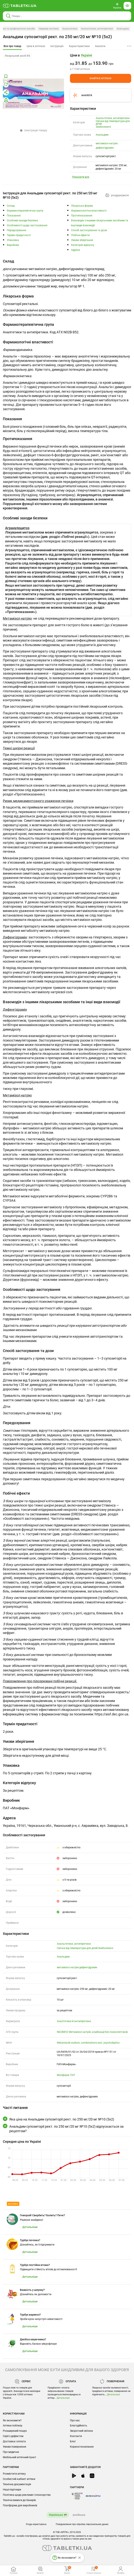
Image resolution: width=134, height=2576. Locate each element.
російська (79, 2514)
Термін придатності (19, 235)
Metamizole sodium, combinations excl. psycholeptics (88, 2042)
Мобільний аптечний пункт (19, 2457)
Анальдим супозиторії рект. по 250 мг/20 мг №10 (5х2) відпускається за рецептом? (66, 2128)
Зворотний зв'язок (81, 2430)
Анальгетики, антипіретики (97, 28)
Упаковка (13, 240)
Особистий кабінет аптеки (19, 2478)
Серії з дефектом (13, 2436)
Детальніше (63, 2398)
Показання (14, 215)
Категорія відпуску (82, 245)
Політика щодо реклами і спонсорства (27, 2494)
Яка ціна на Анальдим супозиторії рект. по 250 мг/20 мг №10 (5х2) (61, 2119)
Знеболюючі (103, 126)
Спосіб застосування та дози (89, 230)
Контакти (76, 2436)
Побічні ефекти (80, 235)
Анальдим (123, 28)
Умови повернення (14, 2446)
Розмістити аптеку (14, 2473)
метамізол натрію (107, 143)
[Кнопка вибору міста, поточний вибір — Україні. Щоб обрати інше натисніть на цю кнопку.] (86, 55)
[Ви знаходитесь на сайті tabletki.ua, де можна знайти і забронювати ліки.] (20, 6)
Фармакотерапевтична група (25, 210)
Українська (56, 2514)
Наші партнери (12, 2489)
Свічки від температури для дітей (113, 122)
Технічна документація (17, 2484)
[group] (100, 62)
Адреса (75, 250)
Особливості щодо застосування (27, 225)
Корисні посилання (82, 2446)
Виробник (13, 245)
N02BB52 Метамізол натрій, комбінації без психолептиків (92, 2031)
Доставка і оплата (14, 2441)
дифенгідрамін (105, 147)
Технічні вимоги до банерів (19, 2500)
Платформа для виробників (20, 2505)
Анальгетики (69, 28)
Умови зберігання (82, 240)
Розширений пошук (15, 2430)
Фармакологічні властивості (89, 210)
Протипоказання (81, 215)
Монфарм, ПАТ (66, 2074)
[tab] (12, 46)
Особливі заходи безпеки (22, 220)
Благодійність (78, 2425)
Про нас (75, 2420)
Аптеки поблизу (12, 2425)
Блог (73, 2441)
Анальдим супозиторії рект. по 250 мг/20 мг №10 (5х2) (57, 36)
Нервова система (49, 28)
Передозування (16, 230)
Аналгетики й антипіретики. (74, 2021)
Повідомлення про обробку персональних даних (82, 2524)
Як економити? (12, 2420)
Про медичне (11, 2451)
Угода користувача (36, 2524)
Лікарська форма (82, 205)
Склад (11, 205)
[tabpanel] (67, 275)
